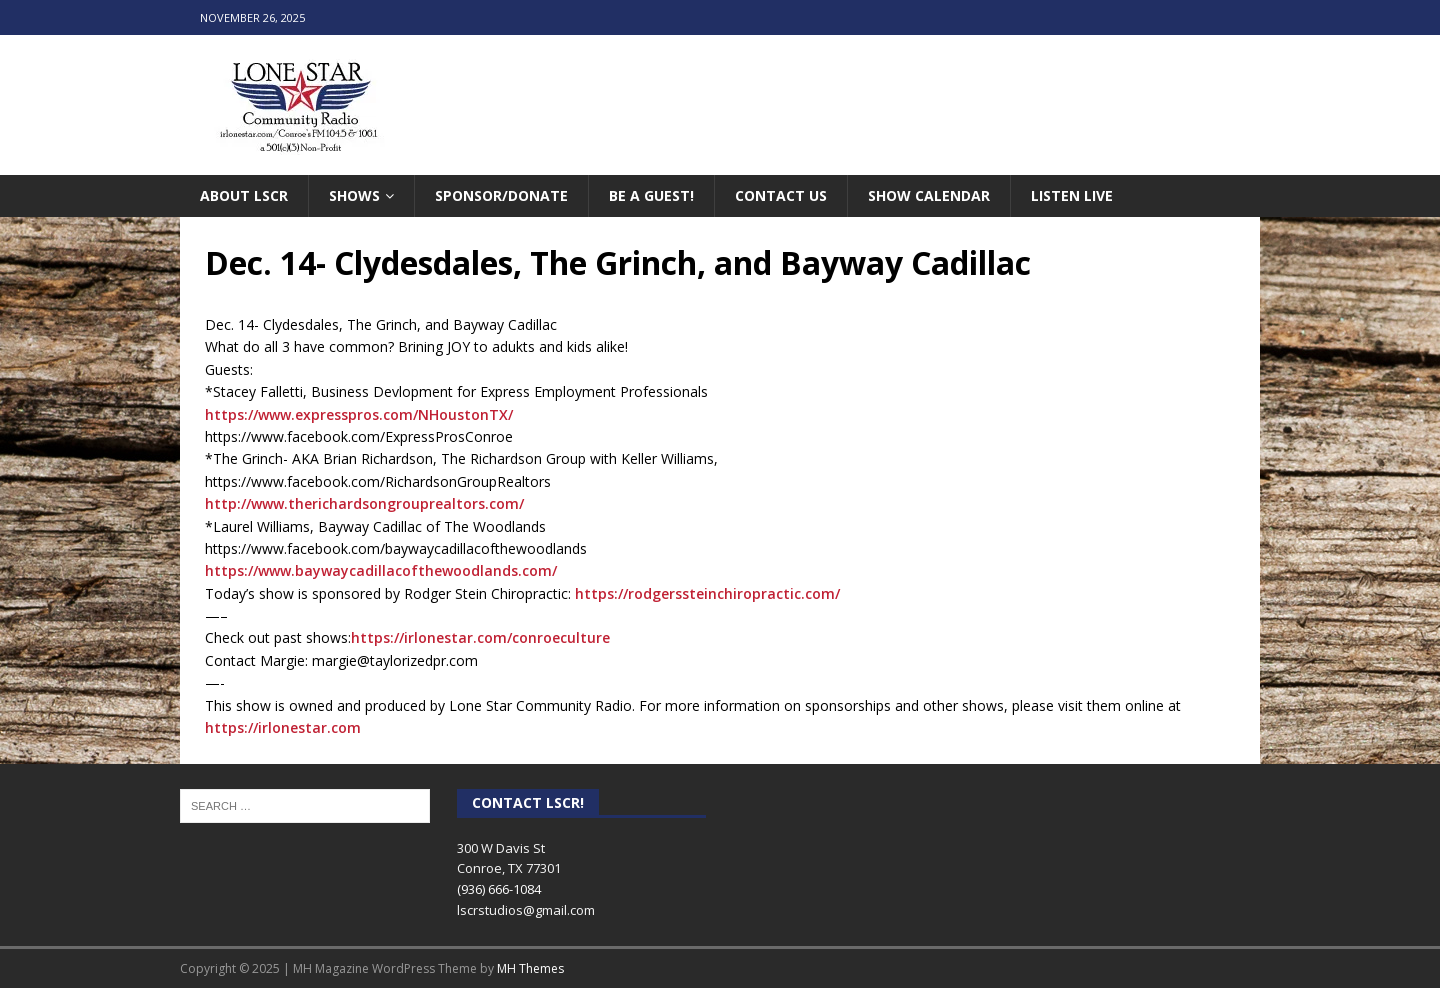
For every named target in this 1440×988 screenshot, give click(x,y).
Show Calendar (929, 195)
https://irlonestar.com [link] (283, 727)
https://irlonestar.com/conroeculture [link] (480, 637)
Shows (354, 195)
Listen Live (1072, 195)
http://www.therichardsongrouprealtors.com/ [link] (364, 503)
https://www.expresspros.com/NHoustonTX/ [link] (359, 414)
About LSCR (244, 195)
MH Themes (530, 968)
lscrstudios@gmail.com (526, 910)
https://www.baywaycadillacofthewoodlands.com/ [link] (381, 570)
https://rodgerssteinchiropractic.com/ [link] (707, 593)
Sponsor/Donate (501, 195)
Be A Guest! (651, 195)
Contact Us (781, 195)
